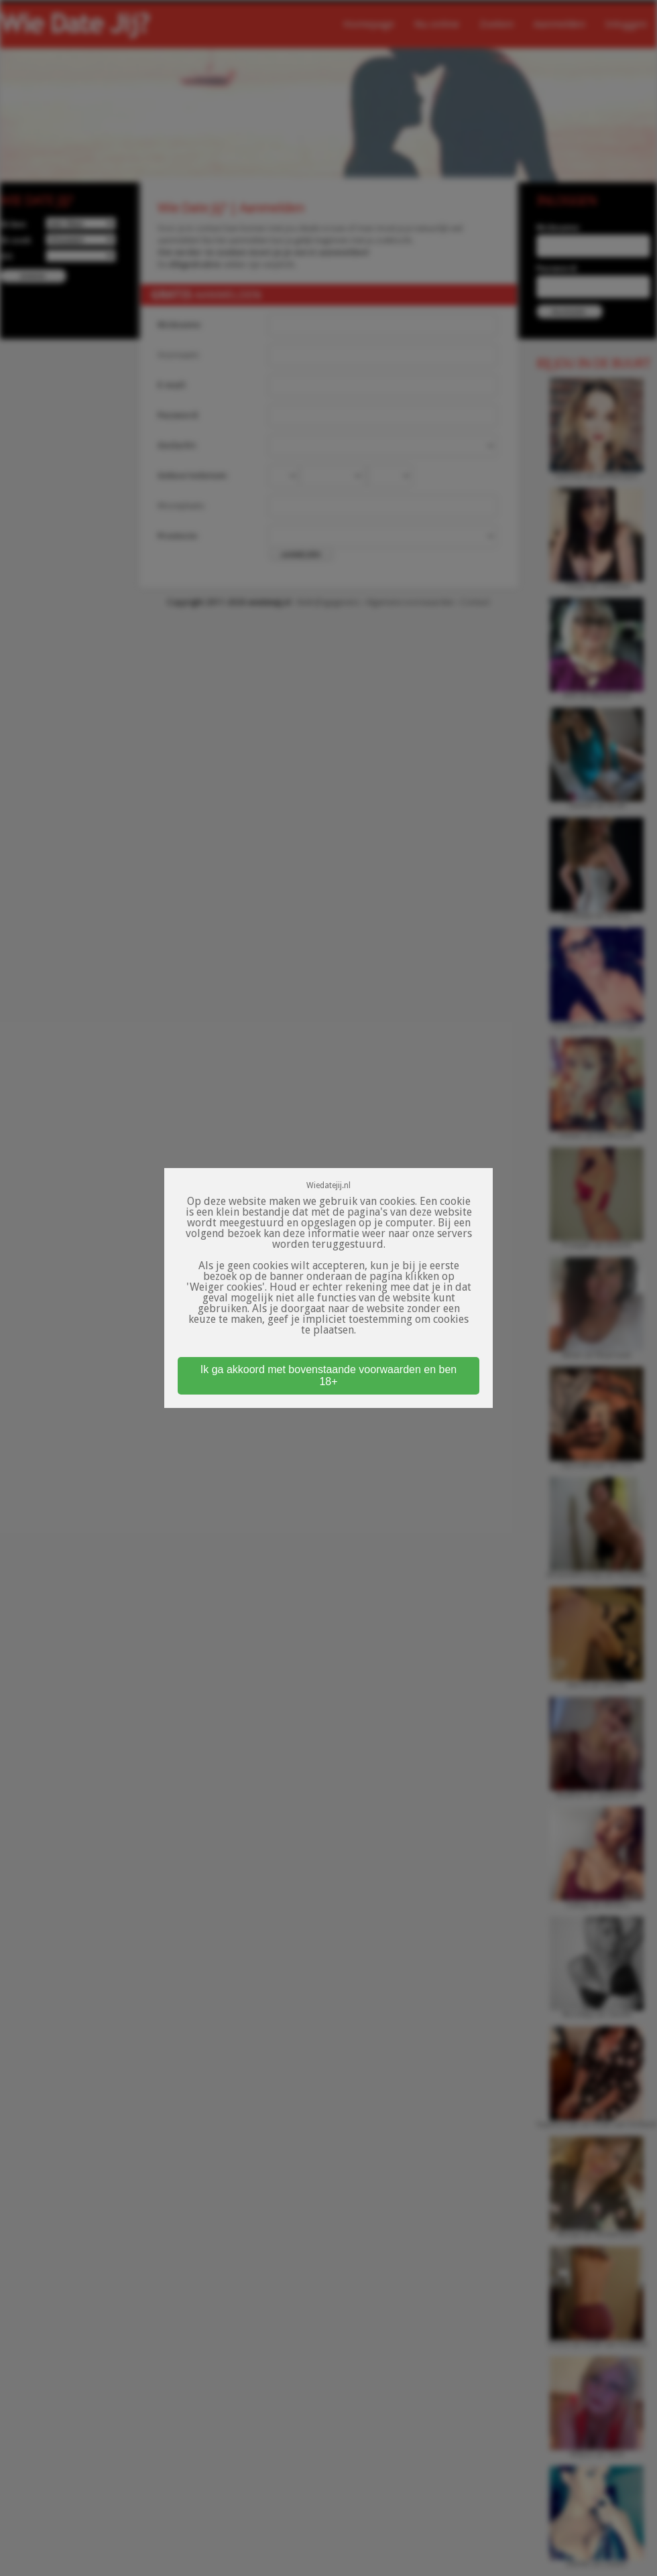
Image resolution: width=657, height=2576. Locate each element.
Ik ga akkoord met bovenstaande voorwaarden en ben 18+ (328, 1375)
